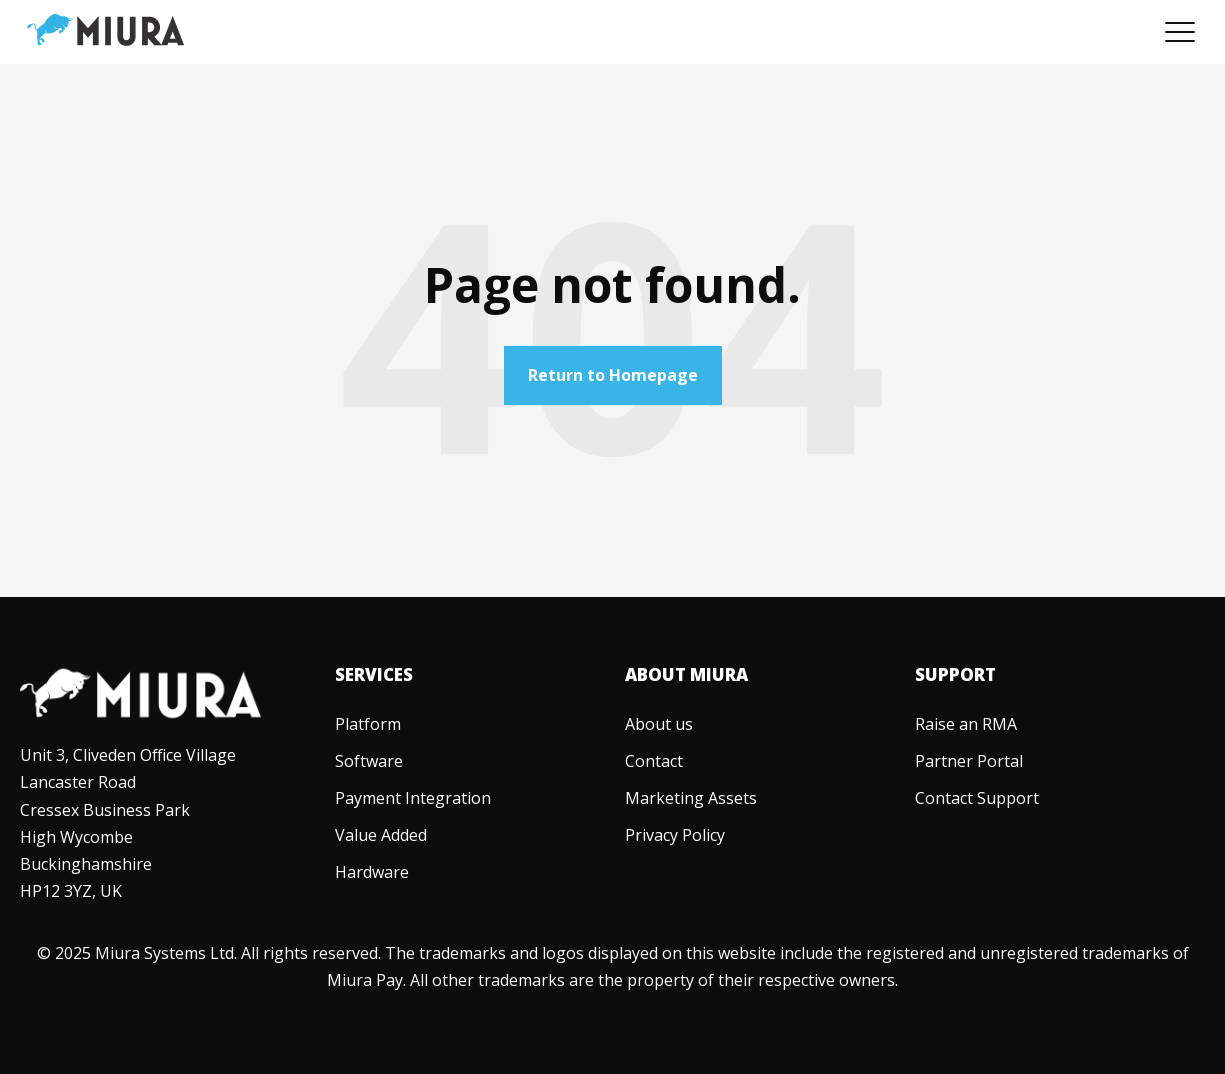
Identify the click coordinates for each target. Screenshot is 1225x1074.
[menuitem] (368, 724)
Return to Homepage (613, 375)
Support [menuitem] (955, 674)
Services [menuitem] (374, 674)
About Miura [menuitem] (686, 674)
